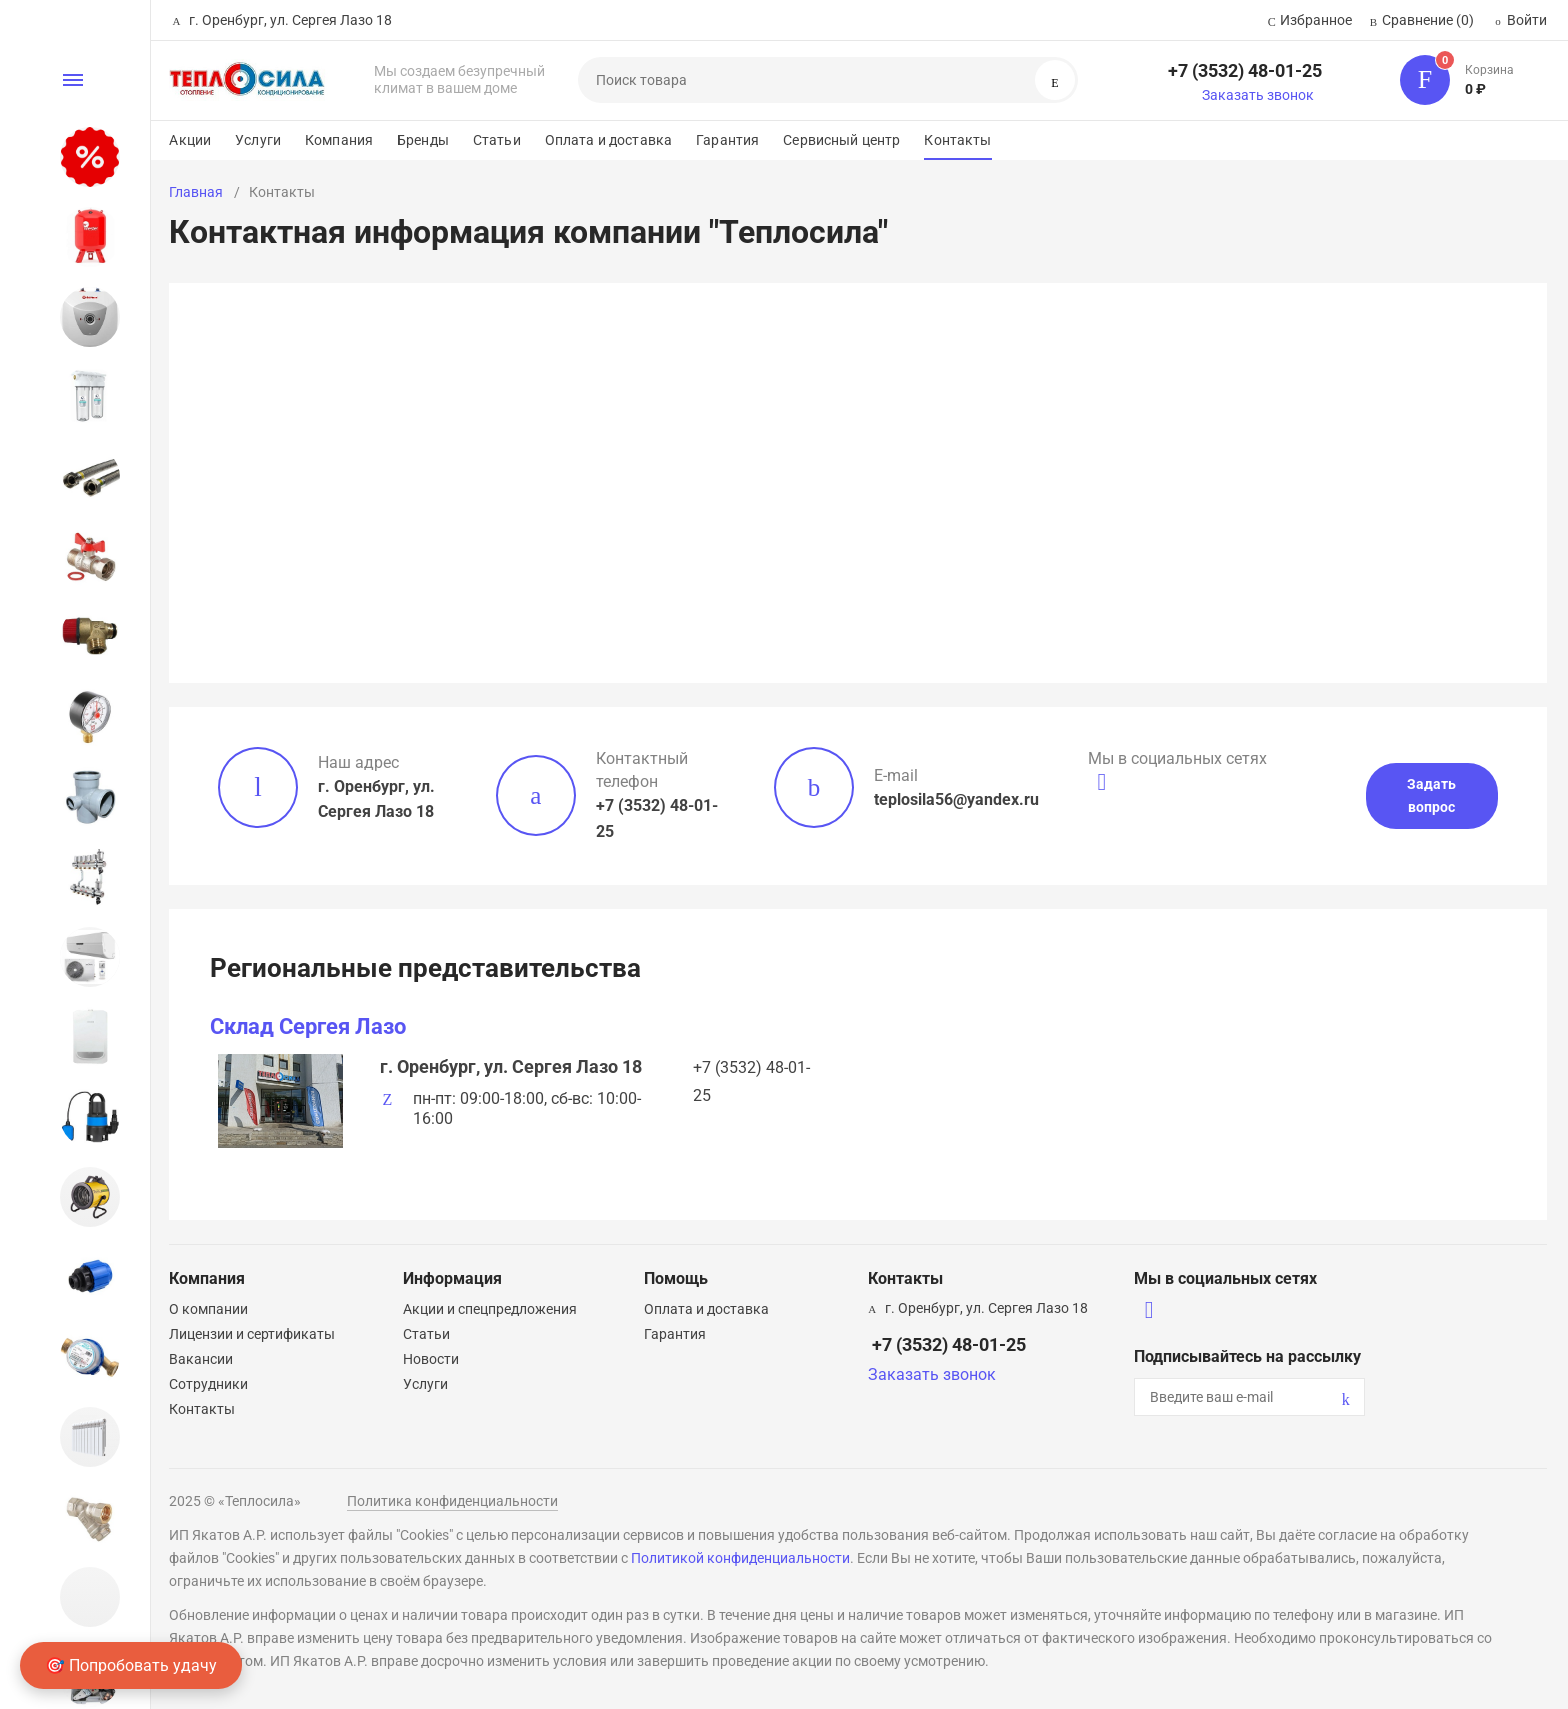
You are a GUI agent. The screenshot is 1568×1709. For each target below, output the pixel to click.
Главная (196, 192)
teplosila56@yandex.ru (956, 799)
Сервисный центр (841, 140)
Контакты (957, 140)
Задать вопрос (1431, 795)
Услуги (258, 140)
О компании (208, 1309)
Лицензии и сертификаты (252, 1334)
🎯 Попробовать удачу (131, 1665)
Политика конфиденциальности (452, 1501)
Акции (190, 140)
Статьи (497, 140)
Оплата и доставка (608, 140)
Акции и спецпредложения (490, 1309)
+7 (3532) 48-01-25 (1245, 70)
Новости (431, 1359)
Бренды (423, 140)
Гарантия (727, 140)
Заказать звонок (1258, 95)
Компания (339, 140)
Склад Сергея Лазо (308, 1026)
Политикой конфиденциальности (740, 1558)
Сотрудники (208, 1384)
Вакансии (201, 1359)
